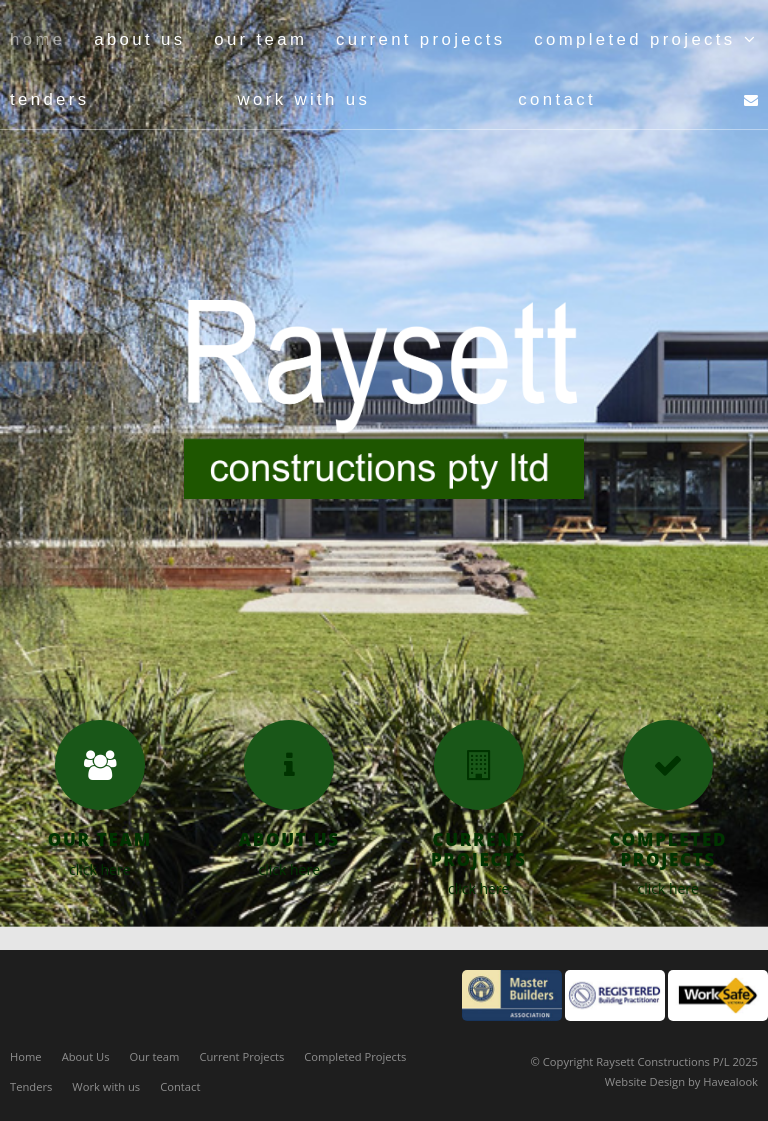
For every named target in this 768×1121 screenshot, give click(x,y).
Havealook (730, 1081)
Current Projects (241, 1056)
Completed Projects (355, 1056)
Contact (180, 1086)
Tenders (31, 1086)
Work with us (106, 1086)
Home (26, 1056)
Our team (155, 1056)
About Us (86, 1056)
